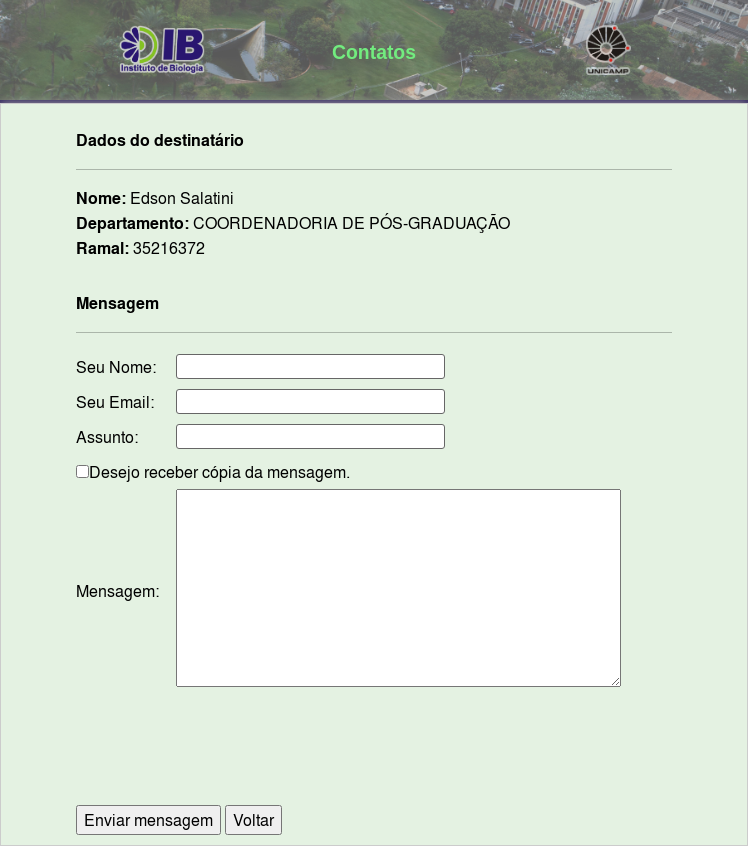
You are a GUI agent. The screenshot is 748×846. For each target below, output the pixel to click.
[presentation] (374, 756)
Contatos (374, 52)
